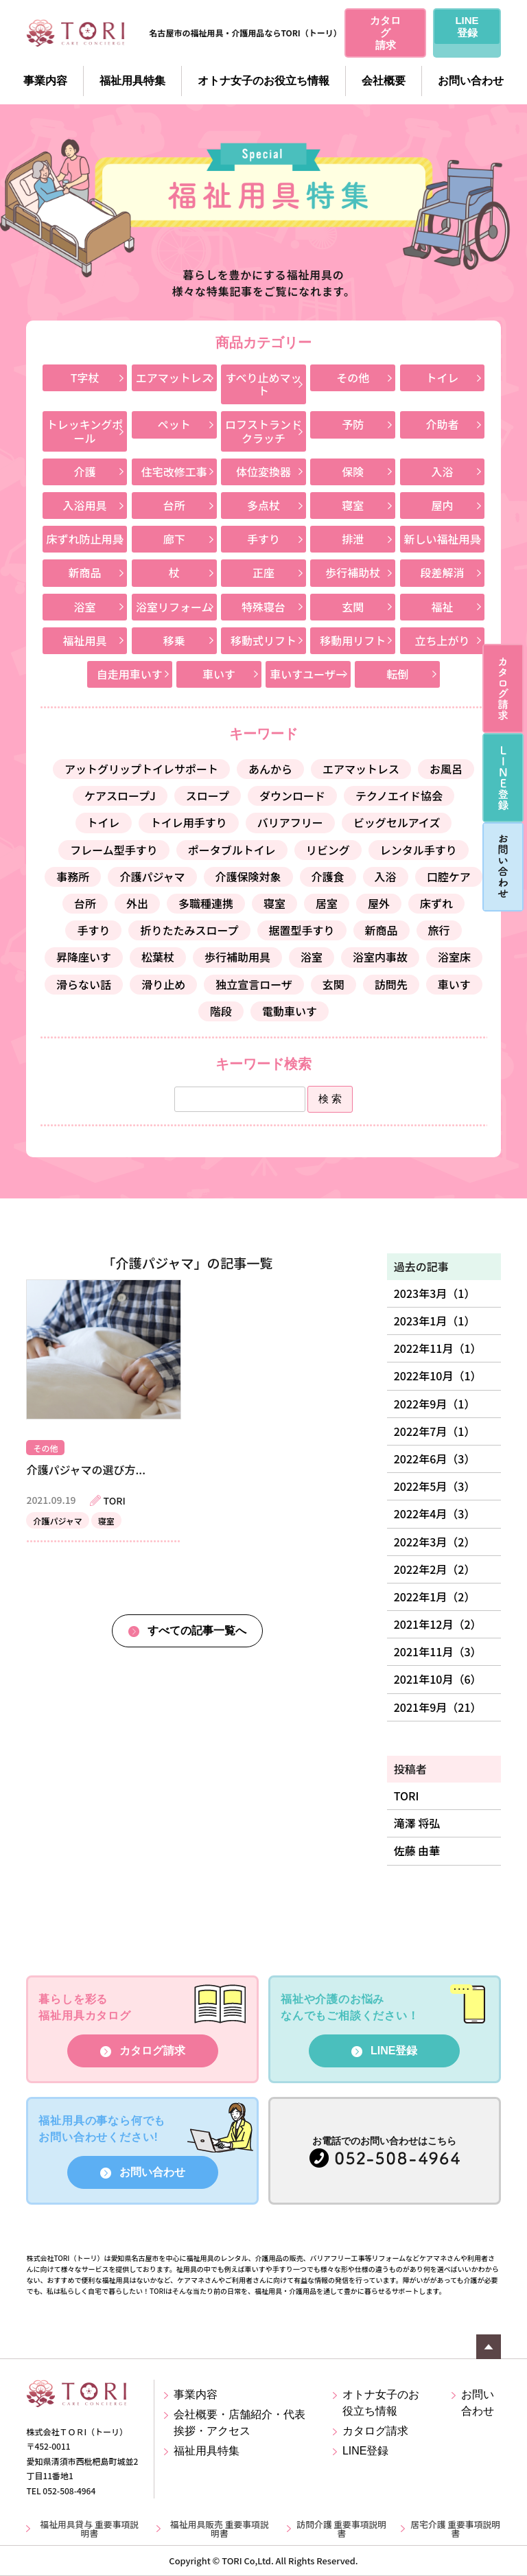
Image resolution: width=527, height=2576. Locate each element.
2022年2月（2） (435, 1569)
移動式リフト (263, 640)
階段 (221, 1011)
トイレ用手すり (188, 822)
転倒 (397, 674)
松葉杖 (157, 957)
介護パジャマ (152, 876)
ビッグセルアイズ (397, 822)
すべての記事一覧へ (197, 1630)
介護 (85, 471)
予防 (353, 424)
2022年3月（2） (435, 1541)
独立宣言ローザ (253, 984)
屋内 (442, 505)
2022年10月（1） (438, 1375)
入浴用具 (85, 505)
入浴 (442, 471)
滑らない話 (83, 984)
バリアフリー (290, 822)
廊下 (174, 539)
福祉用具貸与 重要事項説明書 (89, 2528)
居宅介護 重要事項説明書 (455, 2528)
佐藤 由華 (417, 1850)
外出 (137, 903)
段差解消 (442, 572)
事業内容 (45, 80)
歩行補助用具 (237, 957)
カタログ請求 (152, 2050)
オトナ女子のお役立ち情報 (263, 80)
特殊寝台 (263, 607)
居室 (327, 903)
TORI (406, 1795)
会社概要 (384, 80)
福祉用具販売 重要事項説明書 (219, 2528)
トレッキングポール (85, 430)
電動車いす (289, 1011)
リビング (328, 850)
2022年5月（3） (435, 1486)
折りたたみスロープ (189, 930)
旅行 (439, 930)
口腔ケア (449, 876)
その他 (352, 377)
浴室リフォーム (174, 607)
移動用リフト (353, 640)
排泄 (353, 539)
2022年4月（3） (435, 1513)
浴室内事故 (380, 957)
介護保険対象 (248, 876)
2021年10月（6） (438, 1679)
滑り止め (163, 984)
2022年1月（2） (435, 1596)
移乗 (174, 640)
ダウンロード (292, 795)
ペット (174, 424)
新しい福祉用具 (441, 539)
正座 (263, 572)
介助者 (441, 424)
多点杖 (263, 505)
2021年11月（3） (438, 1651)
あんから (270, 769)
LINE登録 (394, 2050)
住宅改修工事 (174, 471)
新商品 (85, 572)
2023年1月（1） (435, 1320)
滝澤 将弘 (417, 1823)
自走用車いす (130, 674)
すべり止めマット (264, 384)
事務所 (72, 876)
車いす (218, 674)
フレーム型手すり (114, 850)
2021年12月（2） (438, 1624)
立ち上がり (441, 640)
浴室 (85, 607)
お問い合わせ (471, 80)
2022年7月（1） (435, 1431)
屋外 (379, 903)
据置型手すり (302, 930)
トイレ (441, 377)
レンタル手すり (418, 850)
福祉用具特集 (132, 80)
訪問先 (391, 984)
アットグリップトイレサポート (141, 769)
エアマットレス (174, 377)
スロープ (207, 795)
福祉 (442, 607)
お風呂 (446, 769)
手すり (263, 539)
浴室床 (454, 957)
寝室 (353, 505)
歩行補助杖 (352, 572)
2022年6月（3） (435, 1458)
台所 (174, 505)
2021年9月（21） (438, 1707)
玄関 (353, 607)
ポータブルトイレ (232, 850)
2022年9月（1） (435, 1403)
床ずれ (436, 903)
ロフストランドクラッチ (263, 430)
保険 (353, 471)
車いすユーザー (308, 674)
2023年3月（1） (435, 1293)
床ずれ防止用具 (85, 539)
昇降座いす (83, 957)
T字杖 (85, 377)
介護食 (328, 876)
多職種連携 (205, 903)
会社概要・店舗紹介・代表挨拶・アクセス (239, 2423)
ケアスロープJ (120, 795)
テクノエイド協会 (399, 795)
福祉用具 (85, 640)
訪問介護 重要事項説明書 (341, 2528)
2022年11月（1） (438, 1348)
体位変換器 (263, 471)
